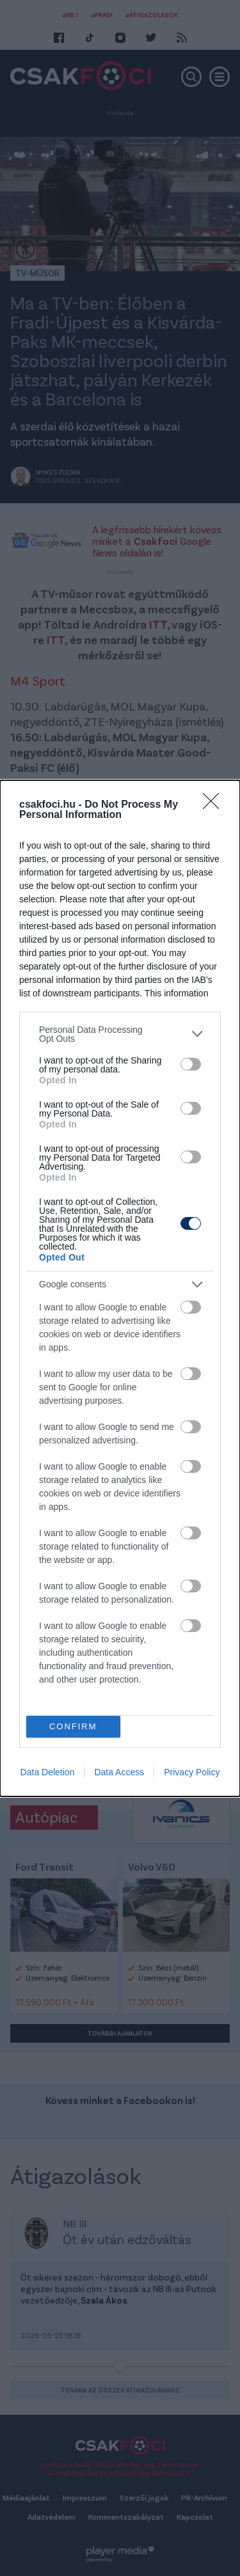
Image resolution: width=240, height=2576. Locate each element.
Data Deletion (47, 1772)
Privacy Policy (192, 1772)
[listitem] (120, 1034)
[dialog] (120, 1288)
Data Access (119, 1772)
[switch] (190, 1064)
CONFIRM (73, 1726)
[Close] (215, 805)
